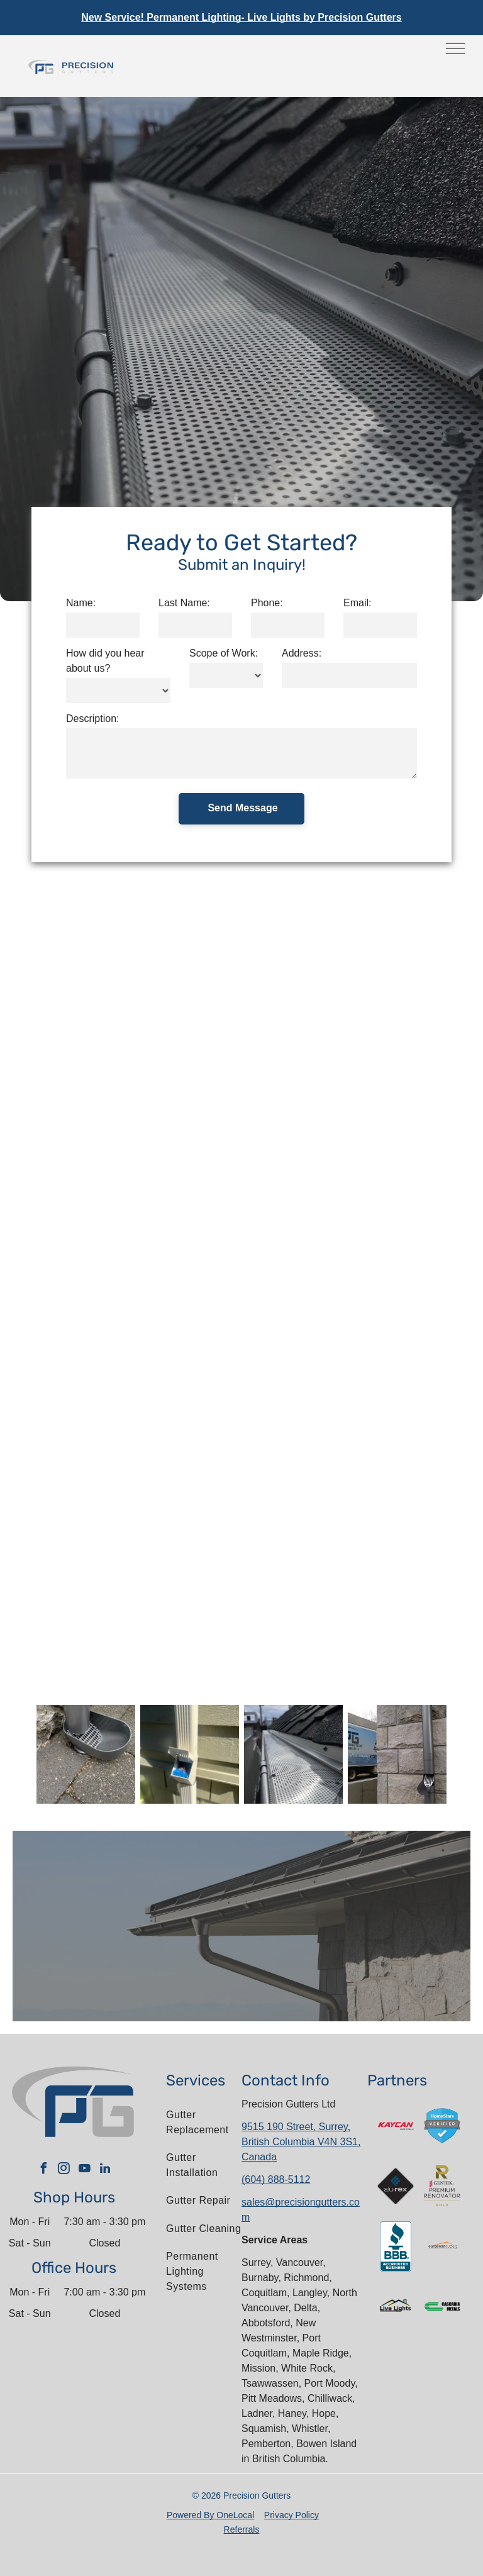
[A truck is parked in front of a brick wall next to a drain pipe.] (397, 1754)
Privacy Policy (291, 2515)
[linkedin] (105, 2170)
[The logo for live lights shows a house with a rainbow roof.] (395, 2307)
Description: (92, 718)
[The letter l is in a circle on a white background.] (442, 2246)
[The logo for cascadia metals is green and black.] (442, 2307)
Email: (357, 602)
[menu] (455, 48)
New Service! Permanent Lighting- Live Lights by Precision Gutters (241, 17)
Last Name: (184, 602)
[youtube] (84, 2170)
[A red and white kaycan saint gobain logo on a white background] (395, 2126)
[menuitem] (206, 2122)
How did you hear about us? (105, 661)
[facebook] (43, 2170)
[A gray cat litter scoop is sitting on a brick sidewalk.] (85, 1754)
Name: (81, 602)
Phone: (267, 602)
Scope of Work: (223, 653)
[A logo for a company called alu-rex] (395, 2186)
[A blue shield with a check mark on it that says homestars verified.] (442, 2126)
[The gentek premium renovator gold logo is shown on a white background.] (442, 2186)
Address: (301, 653)
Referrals (242, 2529)
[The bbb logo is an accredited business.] (395, 2246)
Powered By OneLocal (210, 2515)
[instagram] (64, 2170)
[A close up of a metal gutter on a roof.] (293, 1754)
